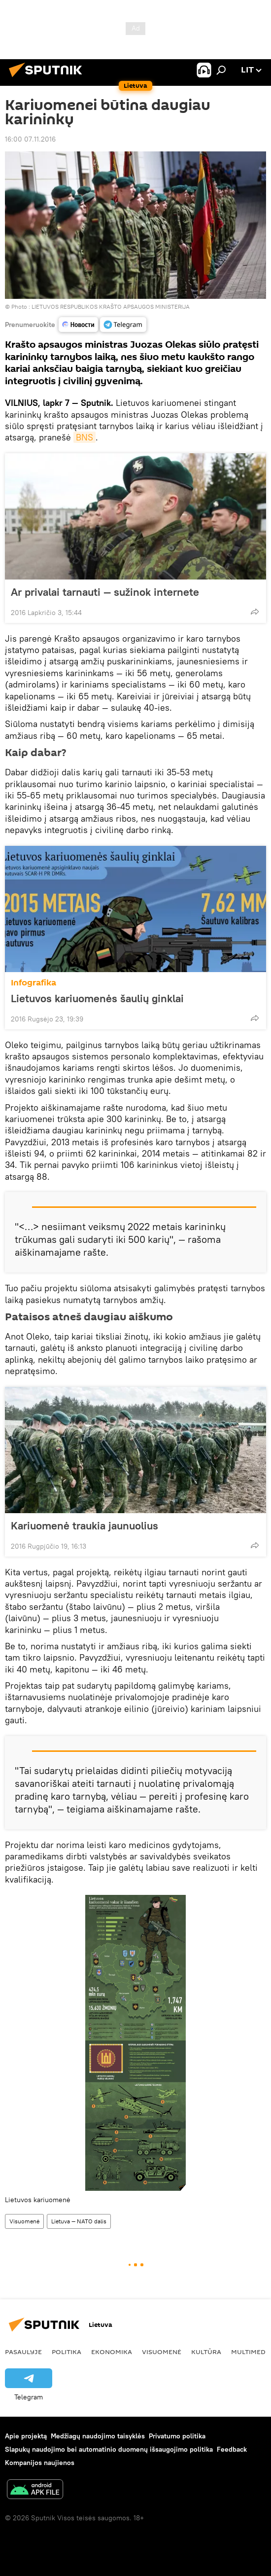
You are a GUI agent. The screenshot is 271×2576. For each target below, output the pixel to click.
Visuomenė (24, 2221)
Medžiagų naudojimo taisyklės (98, 2435)
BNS (84, 437)
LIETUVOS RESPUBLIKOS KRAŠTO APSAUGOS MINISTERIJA (111, 306)
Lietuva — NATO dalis (78, 2221)
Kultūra (206, 2351)
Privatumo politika (177, 2435)
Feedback (232, 2449)
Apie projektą (26, 2435)
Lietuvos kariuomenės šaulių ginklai (107, 998)
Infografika (33, 983)
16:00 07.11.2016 (30, 139)
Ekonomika (111, 2351)
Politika (66, 2351)
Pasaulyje (23, 2351)
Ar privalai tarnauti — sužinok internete (105, 591)
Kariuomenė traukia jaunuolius (84, 1525)
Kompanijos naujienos (39, 2462)
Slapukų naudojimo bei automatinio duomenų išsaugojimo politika (109, 2449)
